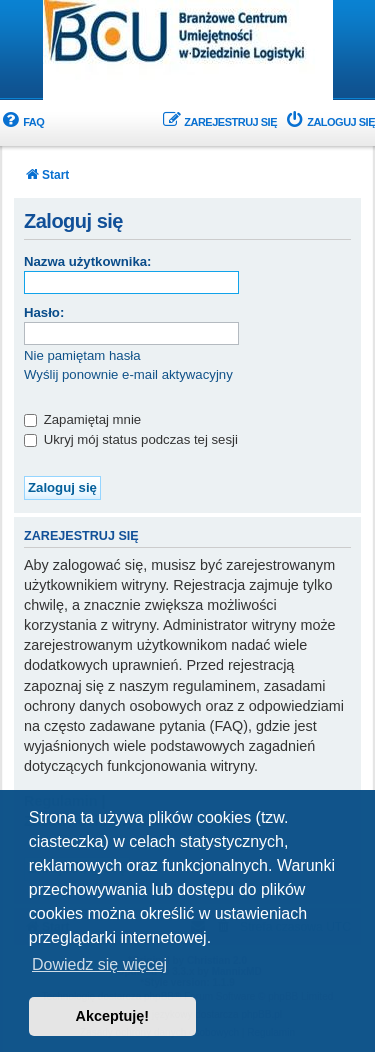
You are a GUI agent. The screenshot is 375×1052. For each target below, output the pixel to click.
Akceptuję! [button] (113, 1016)
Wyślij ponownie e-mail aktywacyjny (128, 374)
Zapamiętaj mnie (82, 419)
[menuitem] (22, 122)
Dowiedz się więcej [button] (99, 964)
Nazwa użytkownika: (88, 261)
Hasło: (44, 312)
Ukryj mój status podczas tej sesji (131, 439)
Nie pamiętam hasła (82, 355)
